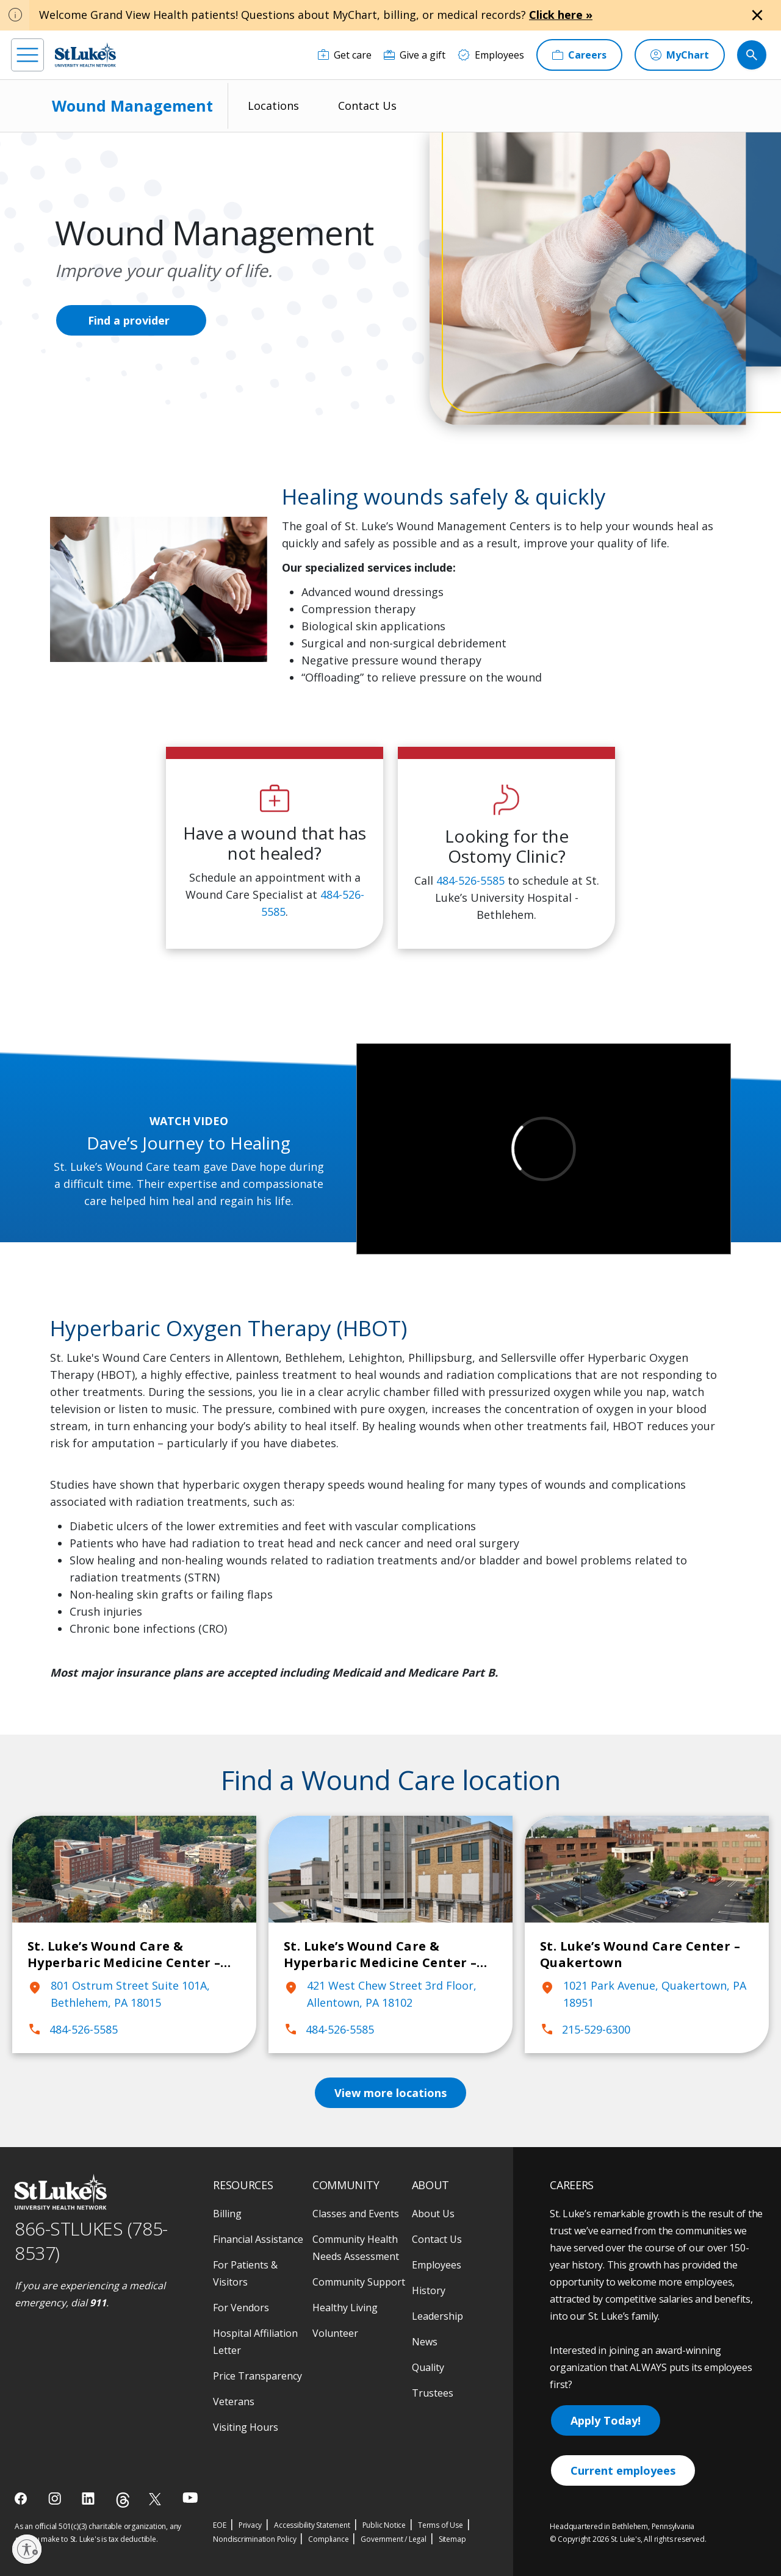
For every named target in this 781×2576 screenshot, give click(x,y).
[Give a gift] (414, 54)
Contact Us (367, 105)
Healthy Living (345, 2307)
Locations (273, 105)
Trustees (432, 2393)
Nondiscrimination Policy (254, 2539)
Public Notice (384, 2525)
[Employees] (491, 54)
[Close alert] (757, 15)
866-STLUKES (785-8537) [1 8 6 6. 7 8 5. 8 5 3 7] (91, 2241)
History (428, 2290)
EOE (219, 2525)
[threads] (123, 2500)
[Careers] (579, 55)
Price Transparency (257, 2376)
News (424, 2341)
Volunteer (335, 2333)
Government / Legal (393, 2539)
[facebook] (22, 2498)
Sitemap (452, 2539)
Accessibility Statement (312, 2525)
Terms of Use (440, 2525)
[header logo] (85, 54)
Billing (227, 2213)
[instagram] (55, 2498)
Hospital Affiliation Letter (255, 2341)
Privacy (250, 2525)
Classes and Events (355, 2213)
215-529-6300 (585, 2029)
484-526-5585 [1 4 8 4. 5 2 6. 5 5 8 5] (470, 880)
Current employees (622, 2470)
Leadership (437, 2316)
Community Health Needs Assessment (355, 2247)
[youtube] (190, 2497)
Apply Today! (605, 2420)
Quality (428, 2367)
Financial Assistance (258, 2239)
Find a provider (129, 320)
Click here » (560, 14)
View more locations (390, 2092)
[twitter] (156, 2498)
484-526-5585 (72, 2029)
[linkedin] (89, 2498)
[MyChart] (680, 55)
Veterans (233, 2401)
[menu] (27, 55)
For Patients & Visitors (245, 2273)
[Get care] (345, 54)
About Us (433, 2213)
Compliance (328, 2539)
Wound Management (132, 105)
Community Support (358, 2282)
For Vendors (241, 2307)
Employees (436, 2265)
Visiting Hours (245, 2427)
